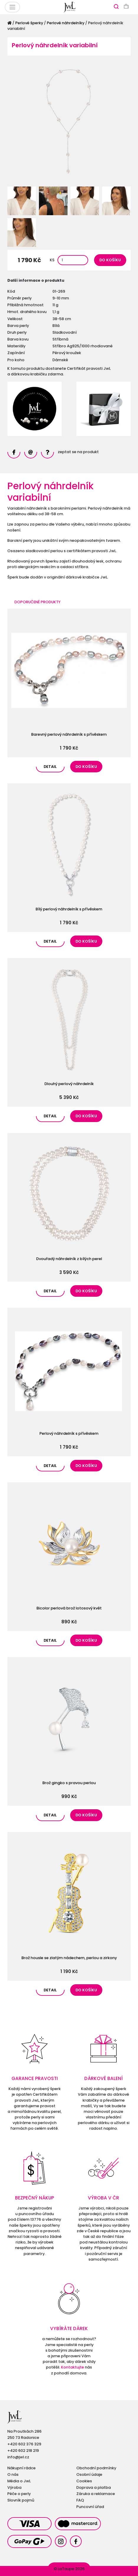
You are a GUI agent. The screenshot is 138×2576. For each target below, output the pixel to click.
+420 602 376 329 (24, 2444)
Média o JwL (19, 2480)
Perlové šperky (29, 22)
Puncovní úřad (90, 2506)
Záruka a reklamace (95, 2493)
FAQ (80, 2500)
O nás (13, 2474)
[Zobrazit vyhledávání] (116, 6)
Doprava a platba (93, 2487)
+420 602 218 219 (23, 2450)
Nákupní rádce (21, 2467)
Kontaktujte (72, 2367)
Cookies (84, 2480)
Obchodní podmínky (96, 2467)
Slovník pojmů (20, 2500)
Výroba (14, 2487)
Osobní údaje (89, 2474)
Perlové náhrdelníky (65, 22)
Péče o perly (19, 2493)
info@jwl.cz (18, 2457)
